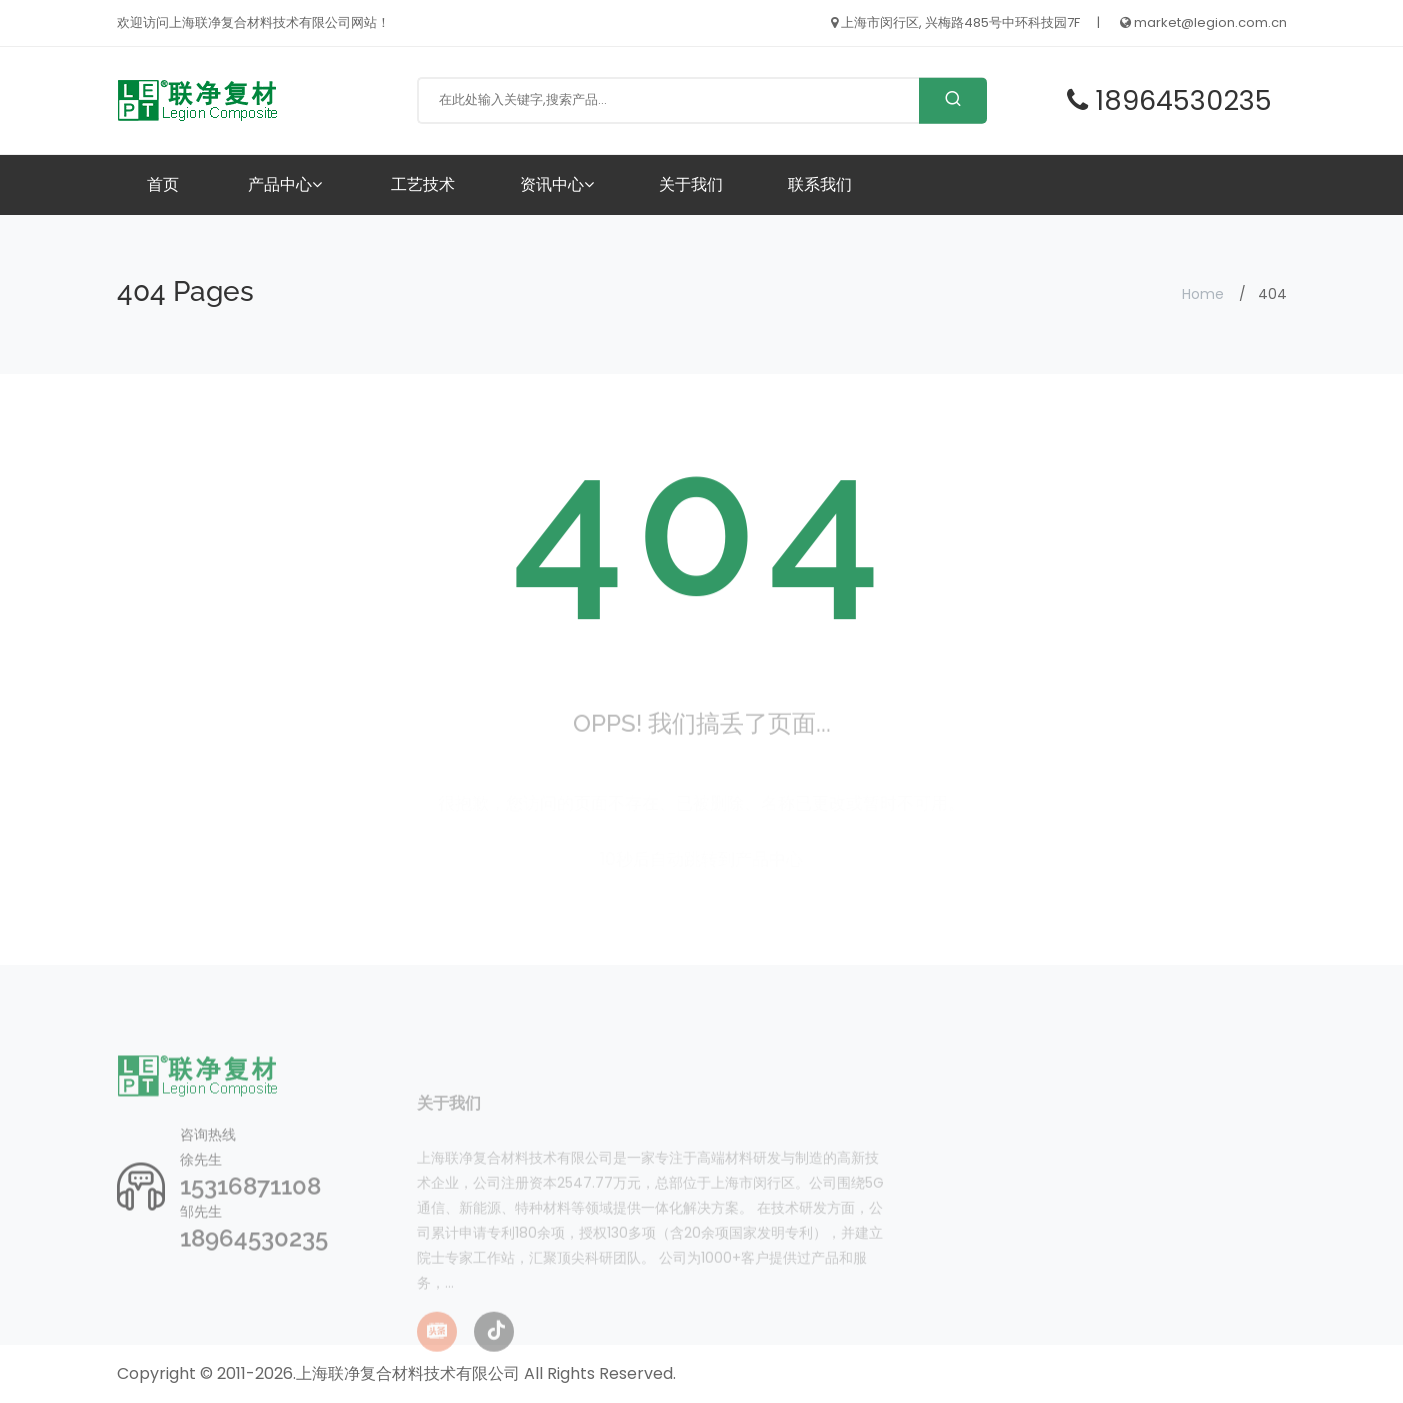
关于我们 (691, 184)
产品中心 (285, 184)
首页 (163, 184)
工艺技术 (423, 184)
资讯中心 (557, 184)
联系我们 (820, 184)
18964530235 (254, 1270)
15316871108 (250, 1218)
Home (1203, 294)
